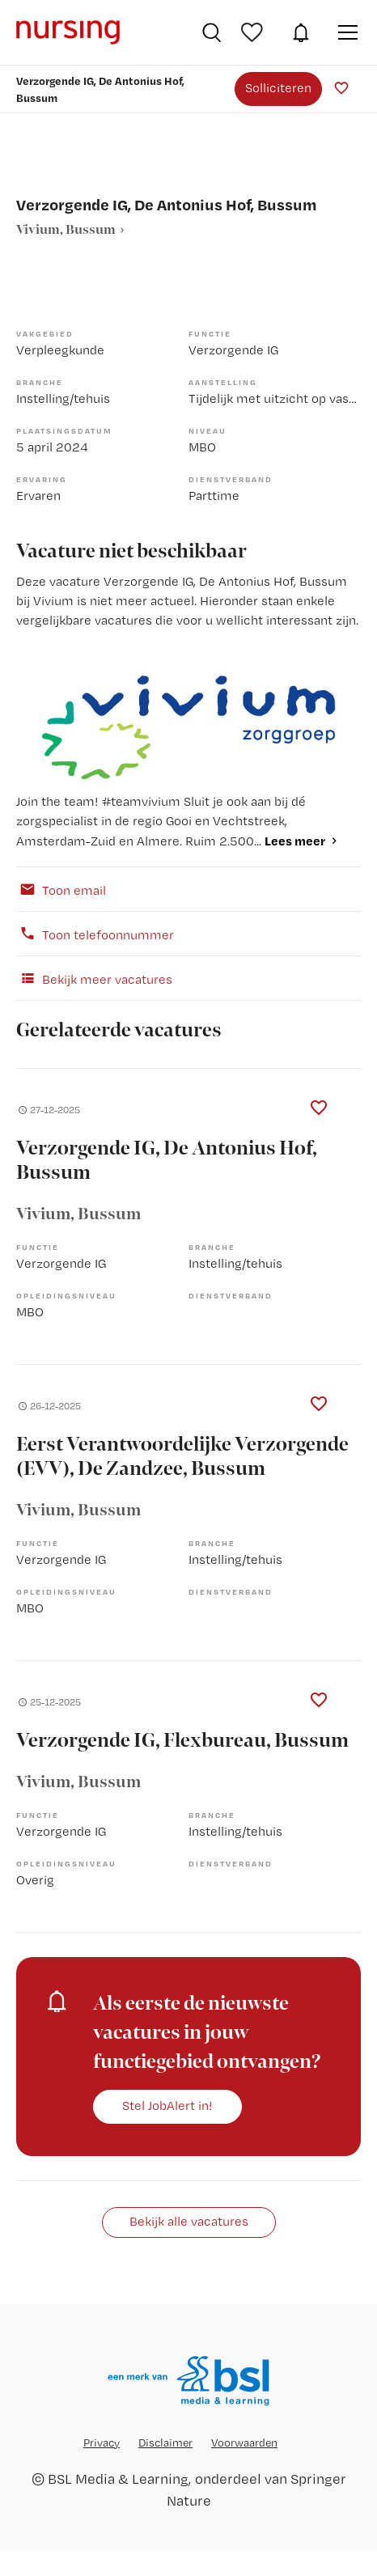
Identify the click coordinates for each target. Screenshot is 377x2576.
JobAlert (301, 32)
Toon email (61, 889)
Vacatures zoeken (211, 32)
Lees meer (295, 841)
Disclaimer (165, 2442)
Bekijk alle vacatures (188, 2221)
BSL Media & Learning (118, 2478)
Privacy (101, 2442)
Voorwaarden (244, 2442)
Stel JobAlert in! (167, 2105)
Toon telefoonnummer (95, 933)
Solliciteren (278, 87)
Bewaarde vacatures (254, 32)
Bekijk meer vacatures (94, 978)
